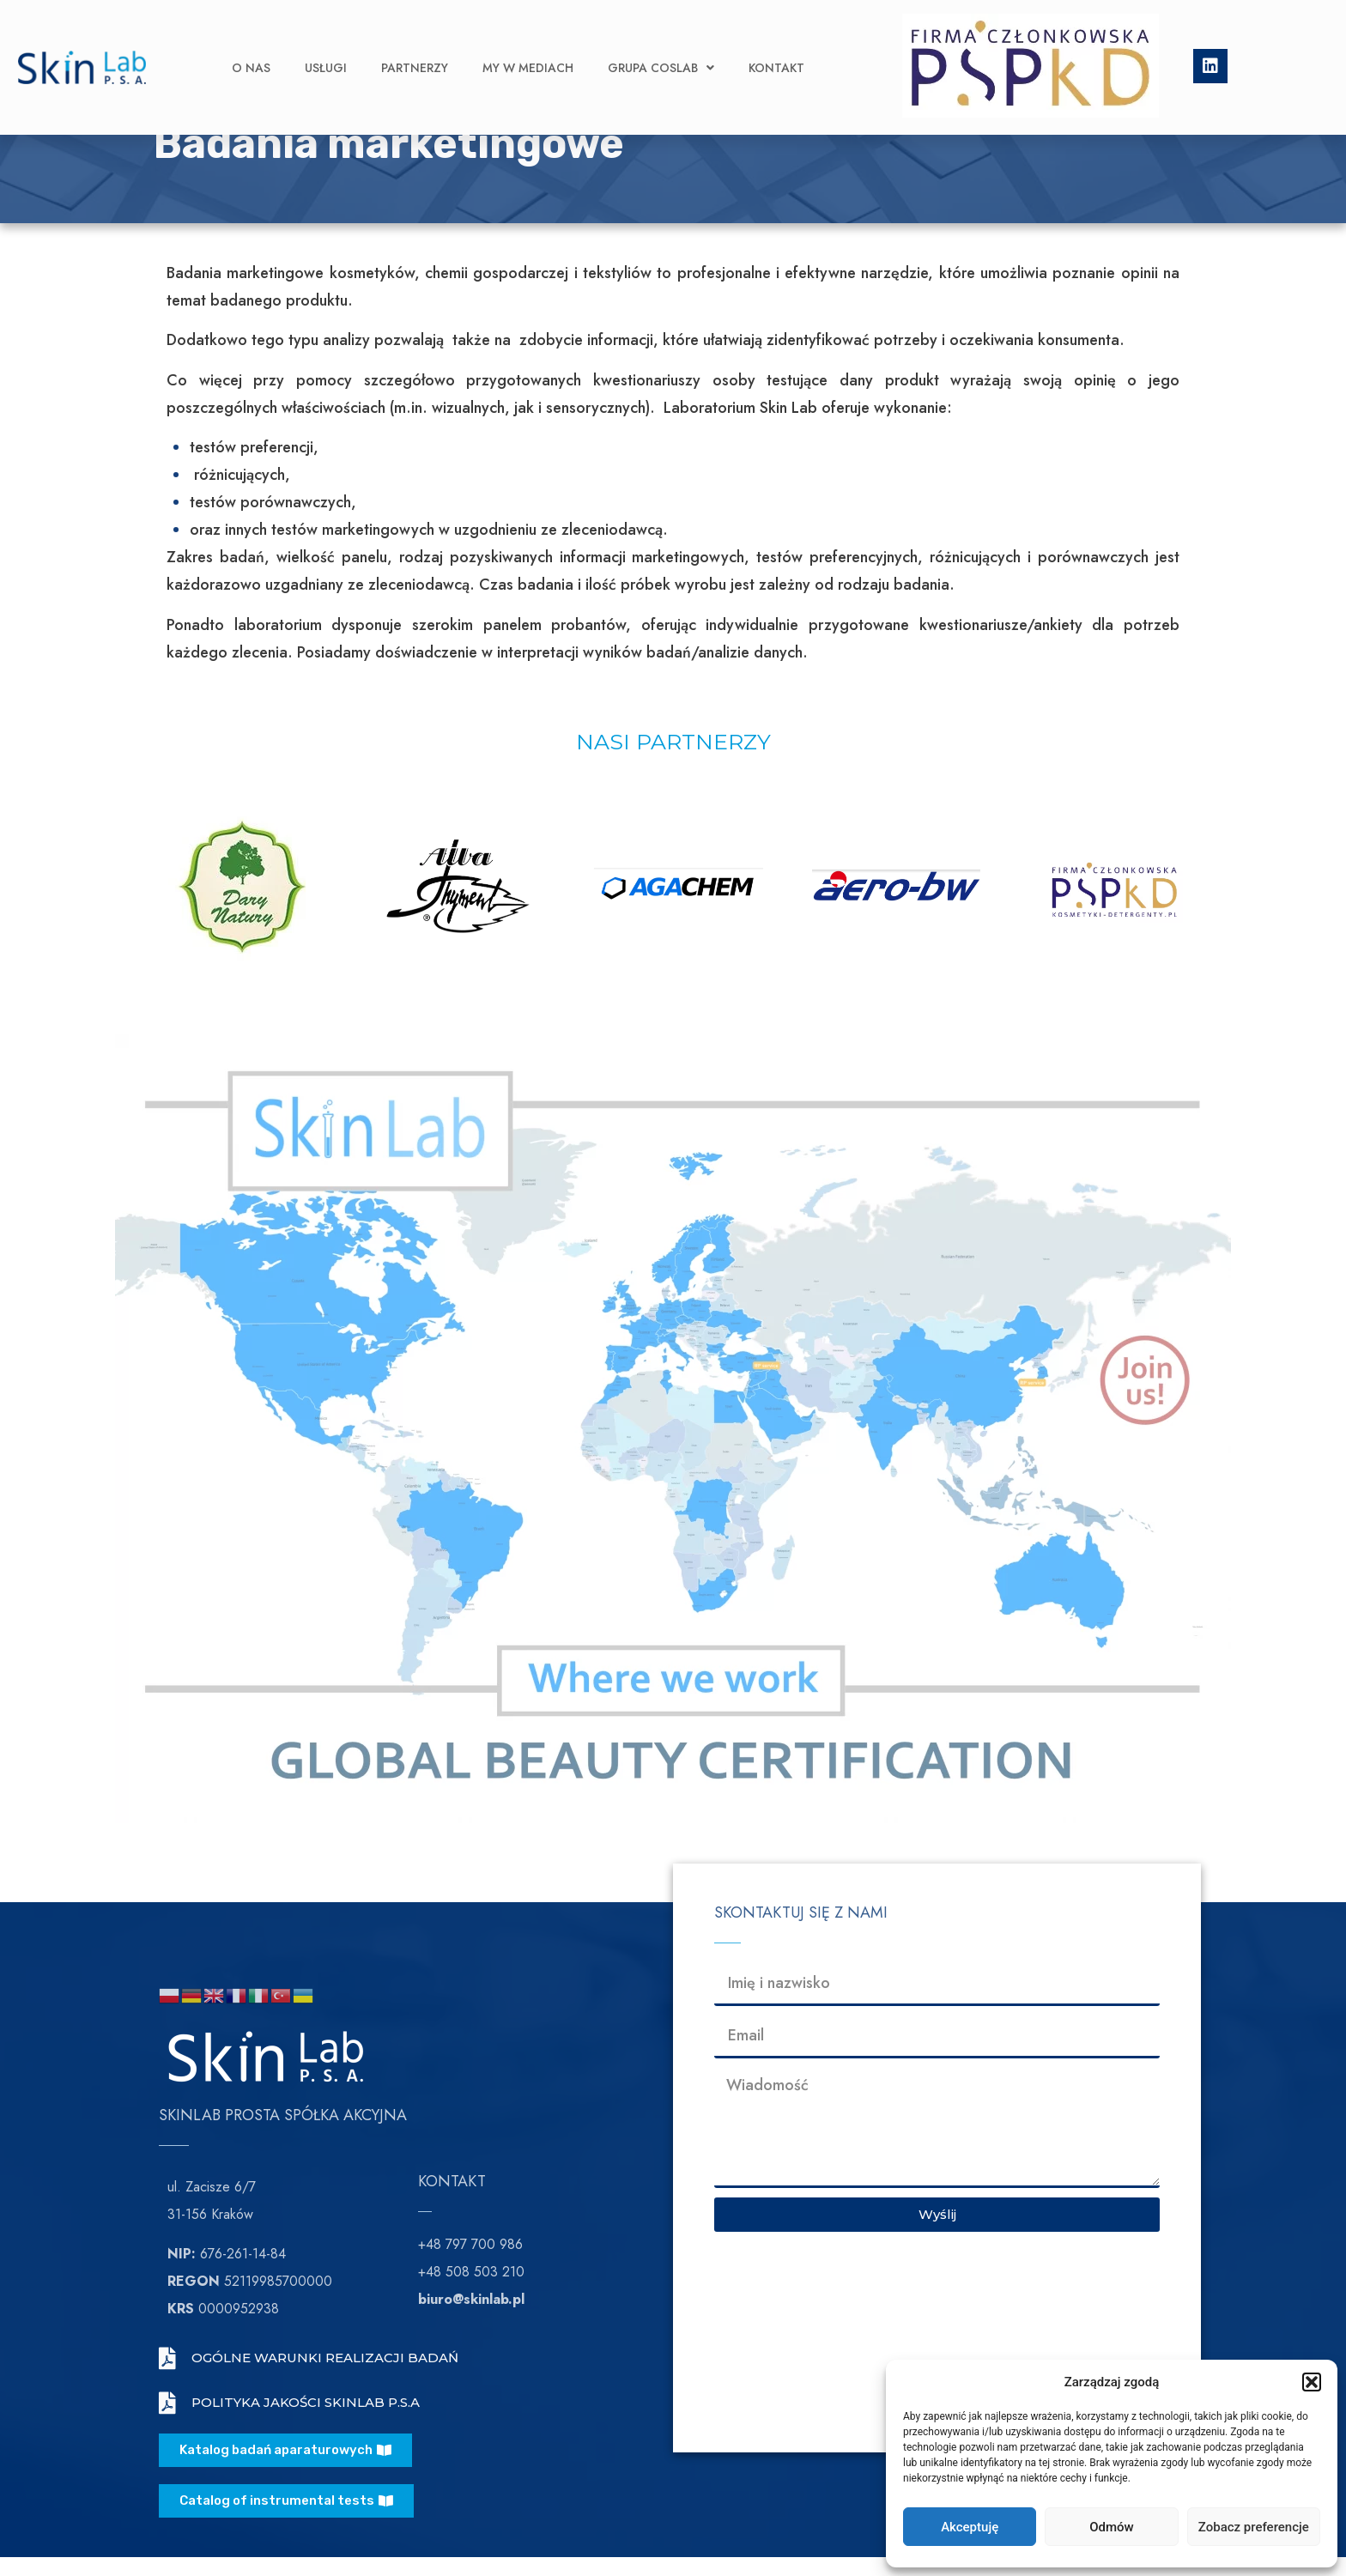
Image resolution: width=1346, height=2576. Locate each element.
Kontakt (776, 42)
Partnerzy (414, 42)
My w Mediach (527, 42)
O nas (251, 42)
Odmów (1111, 2527)
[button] (1311, 2382)
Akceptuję (969, 2527)
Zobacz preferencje (1253, 2527)
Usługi (326, 42)
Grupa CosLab (661, 42)
